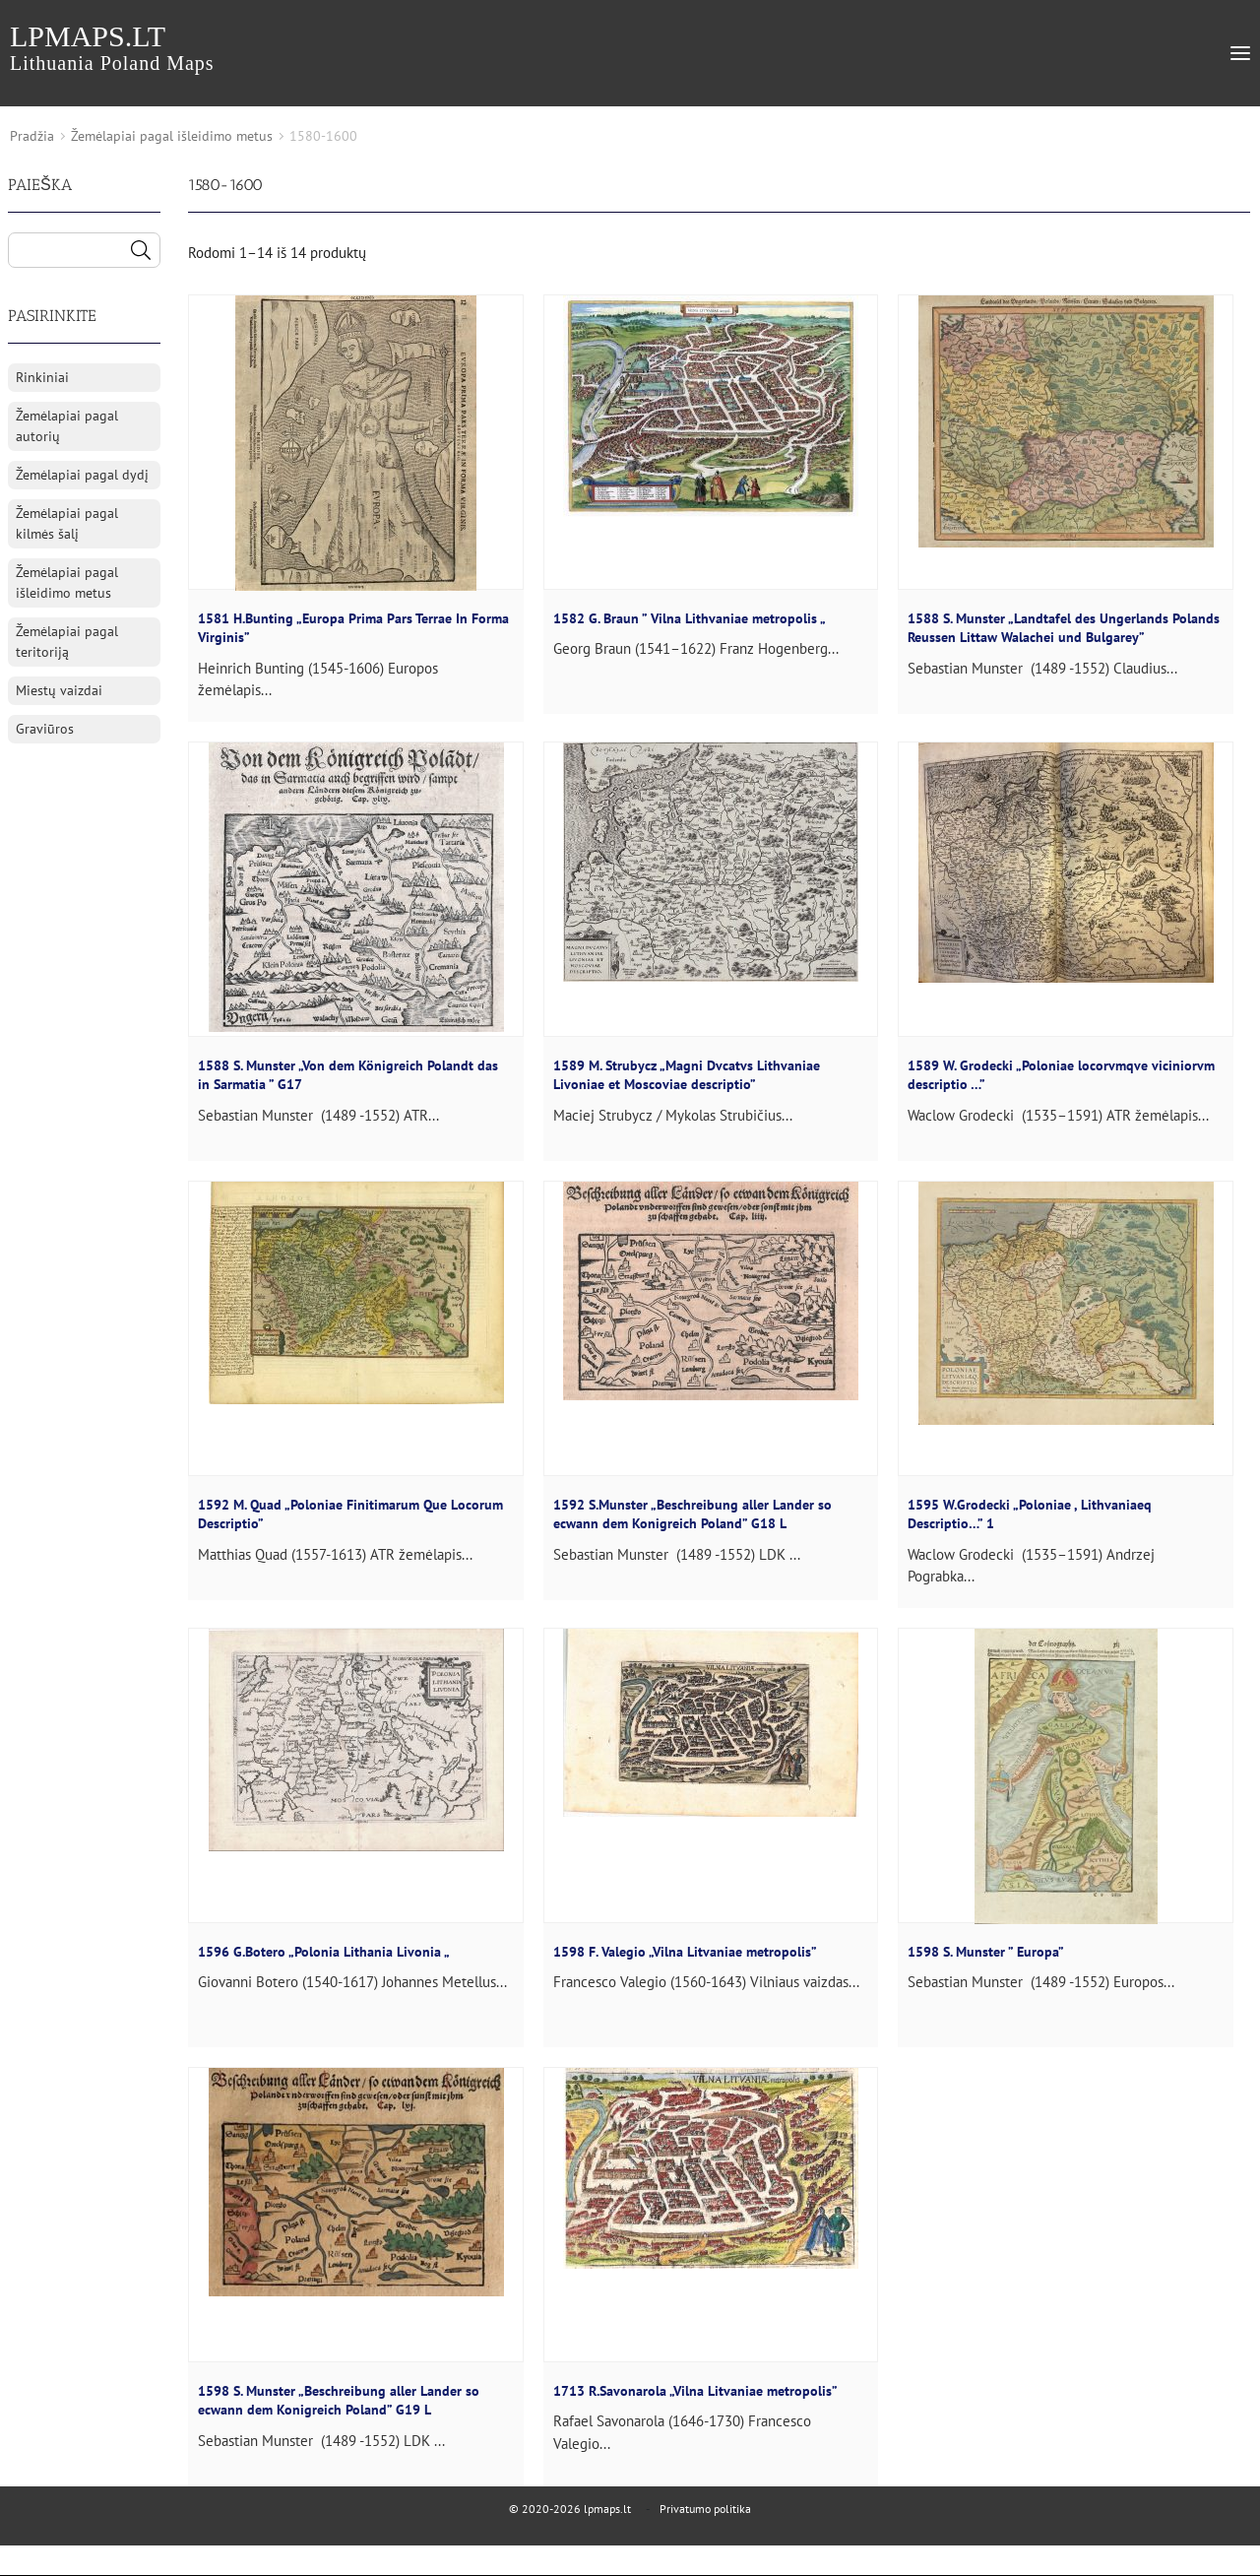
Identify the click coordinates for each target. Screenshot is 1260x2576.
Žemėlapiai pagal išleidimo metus (172, 136)
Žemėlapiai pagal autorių (67, 426)
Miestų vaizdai (59, 690)
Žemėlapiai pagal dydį (82, 474)
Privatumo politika (705, 2508)
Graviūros (45, 729)
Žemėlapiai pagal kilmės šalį (67, 523)
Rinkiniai (42, 377)
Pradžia (32, 136)
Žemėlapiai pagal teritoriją (67, 641)
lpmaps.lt (112, 47)
